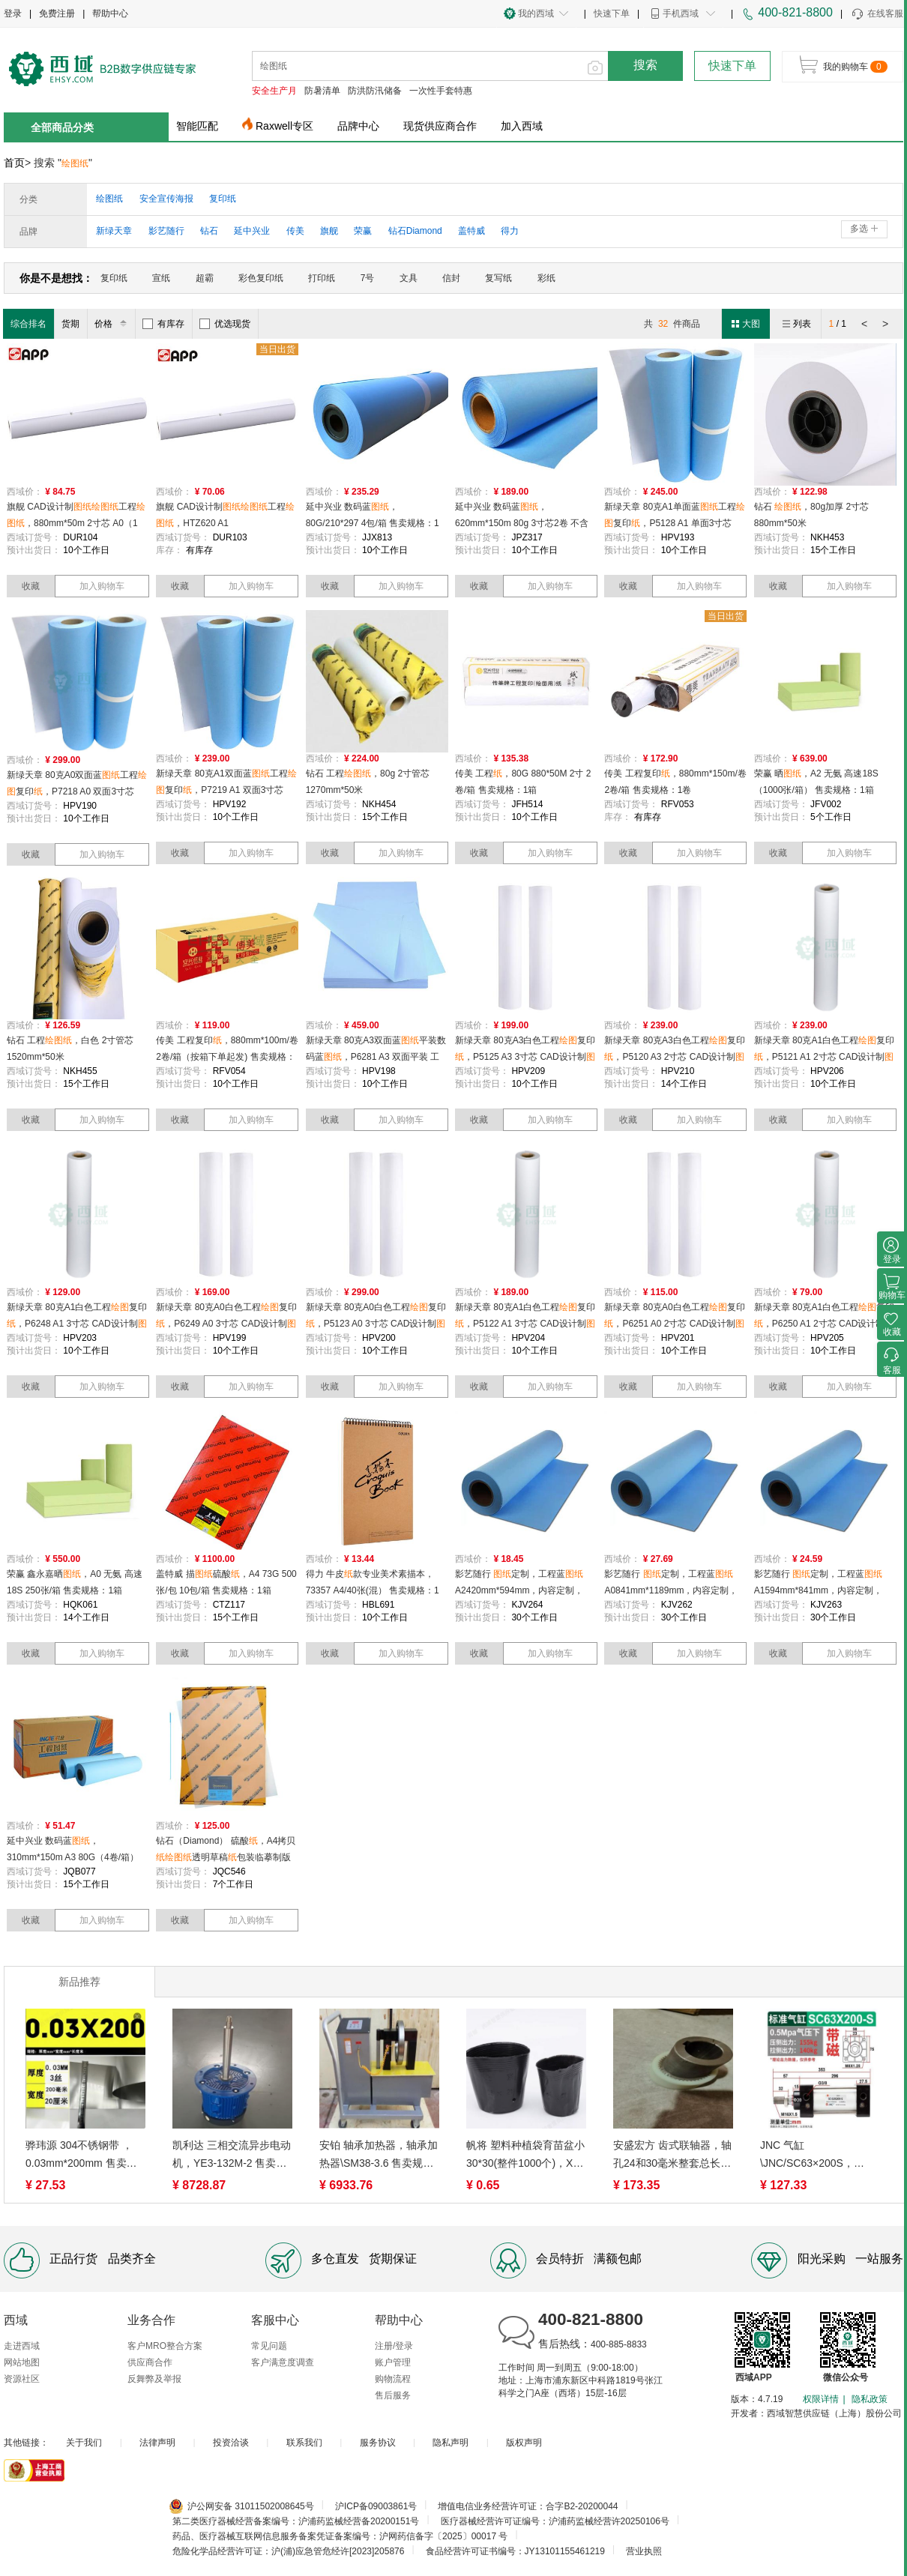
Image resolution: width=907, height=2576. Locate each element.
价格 (112, 323)
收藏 (31, 586)
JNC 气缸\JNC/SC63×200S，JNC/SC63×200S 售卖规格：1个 (817, 2155)
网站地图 (22, 2362)
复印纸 (113, 278)
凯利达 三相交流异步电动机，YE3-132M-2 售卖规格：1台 (231, 2155)
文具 (409, 278)
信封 (451, 278)
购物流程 (393, 2379)
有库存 (163, 324)
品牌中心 (358, 126)
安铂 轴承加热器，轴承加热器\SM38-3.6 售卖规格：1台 (378, 2155)
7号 (368, 278)
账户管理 (393, 2362)
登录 (13, 13)
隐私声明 (450, 2442)
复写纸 (498, 278)
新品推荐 (79, 1982)
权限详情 (821, 2399)
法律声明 (157, 2442)
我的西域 (536, 13)
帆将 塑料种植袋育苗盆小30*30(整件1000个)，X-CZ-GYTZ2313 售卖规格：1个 (525, 2155)
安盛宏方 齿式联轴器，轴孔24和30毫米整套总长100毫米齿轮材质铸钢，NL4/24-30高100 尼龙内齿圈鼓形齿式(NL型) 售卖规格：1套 (672, 2155)
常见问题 (269, 2346)
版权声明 (524, 2442)
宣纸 (161, 278)
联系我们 (304, 2442)
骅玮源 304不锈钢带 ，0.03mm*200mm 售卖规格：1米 (81, 2155)
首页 (14, 163)
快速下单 (612, 13)
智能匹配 (197, 126)
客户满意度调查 (282, 2362)
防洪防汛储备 (375, 90)
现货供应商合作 (440, 126)
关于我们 (84, 2442)
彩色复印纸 (260, 278)
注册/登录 (394, 2346)
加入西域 (522, 126)
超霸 (205, 278)
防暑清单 (322, 90)
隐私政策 (870, 2399)
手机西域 (681, 13)
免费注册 (57, 13)
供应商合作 (149, 2362)
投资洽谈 (231, 2442)
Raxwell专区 (284, 126)
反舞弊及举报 (154, 2379)
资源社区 (22, 2379)
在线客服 (876, 14)
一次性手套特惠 (440, 90)
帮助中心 (110, 13)
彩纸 (546, 278)
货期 (70, 324)
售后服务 (393, 2395)
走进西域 (22, 2346)
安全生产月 (274, 90)
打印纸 (321, 278)
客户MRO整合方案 (164, 2346)
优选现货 (224, 324)
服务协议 (378, 2442)
